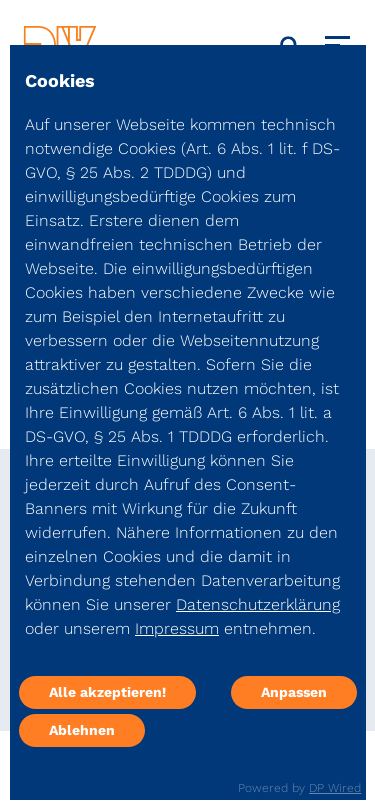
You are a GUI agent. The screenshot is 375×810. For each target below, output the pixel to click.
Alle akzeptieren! (107, 692)
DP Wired (335, 788)
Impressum (177, 628)
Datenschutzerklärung (258, 604)
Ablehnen (82, 730)
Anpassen (294, 692)
